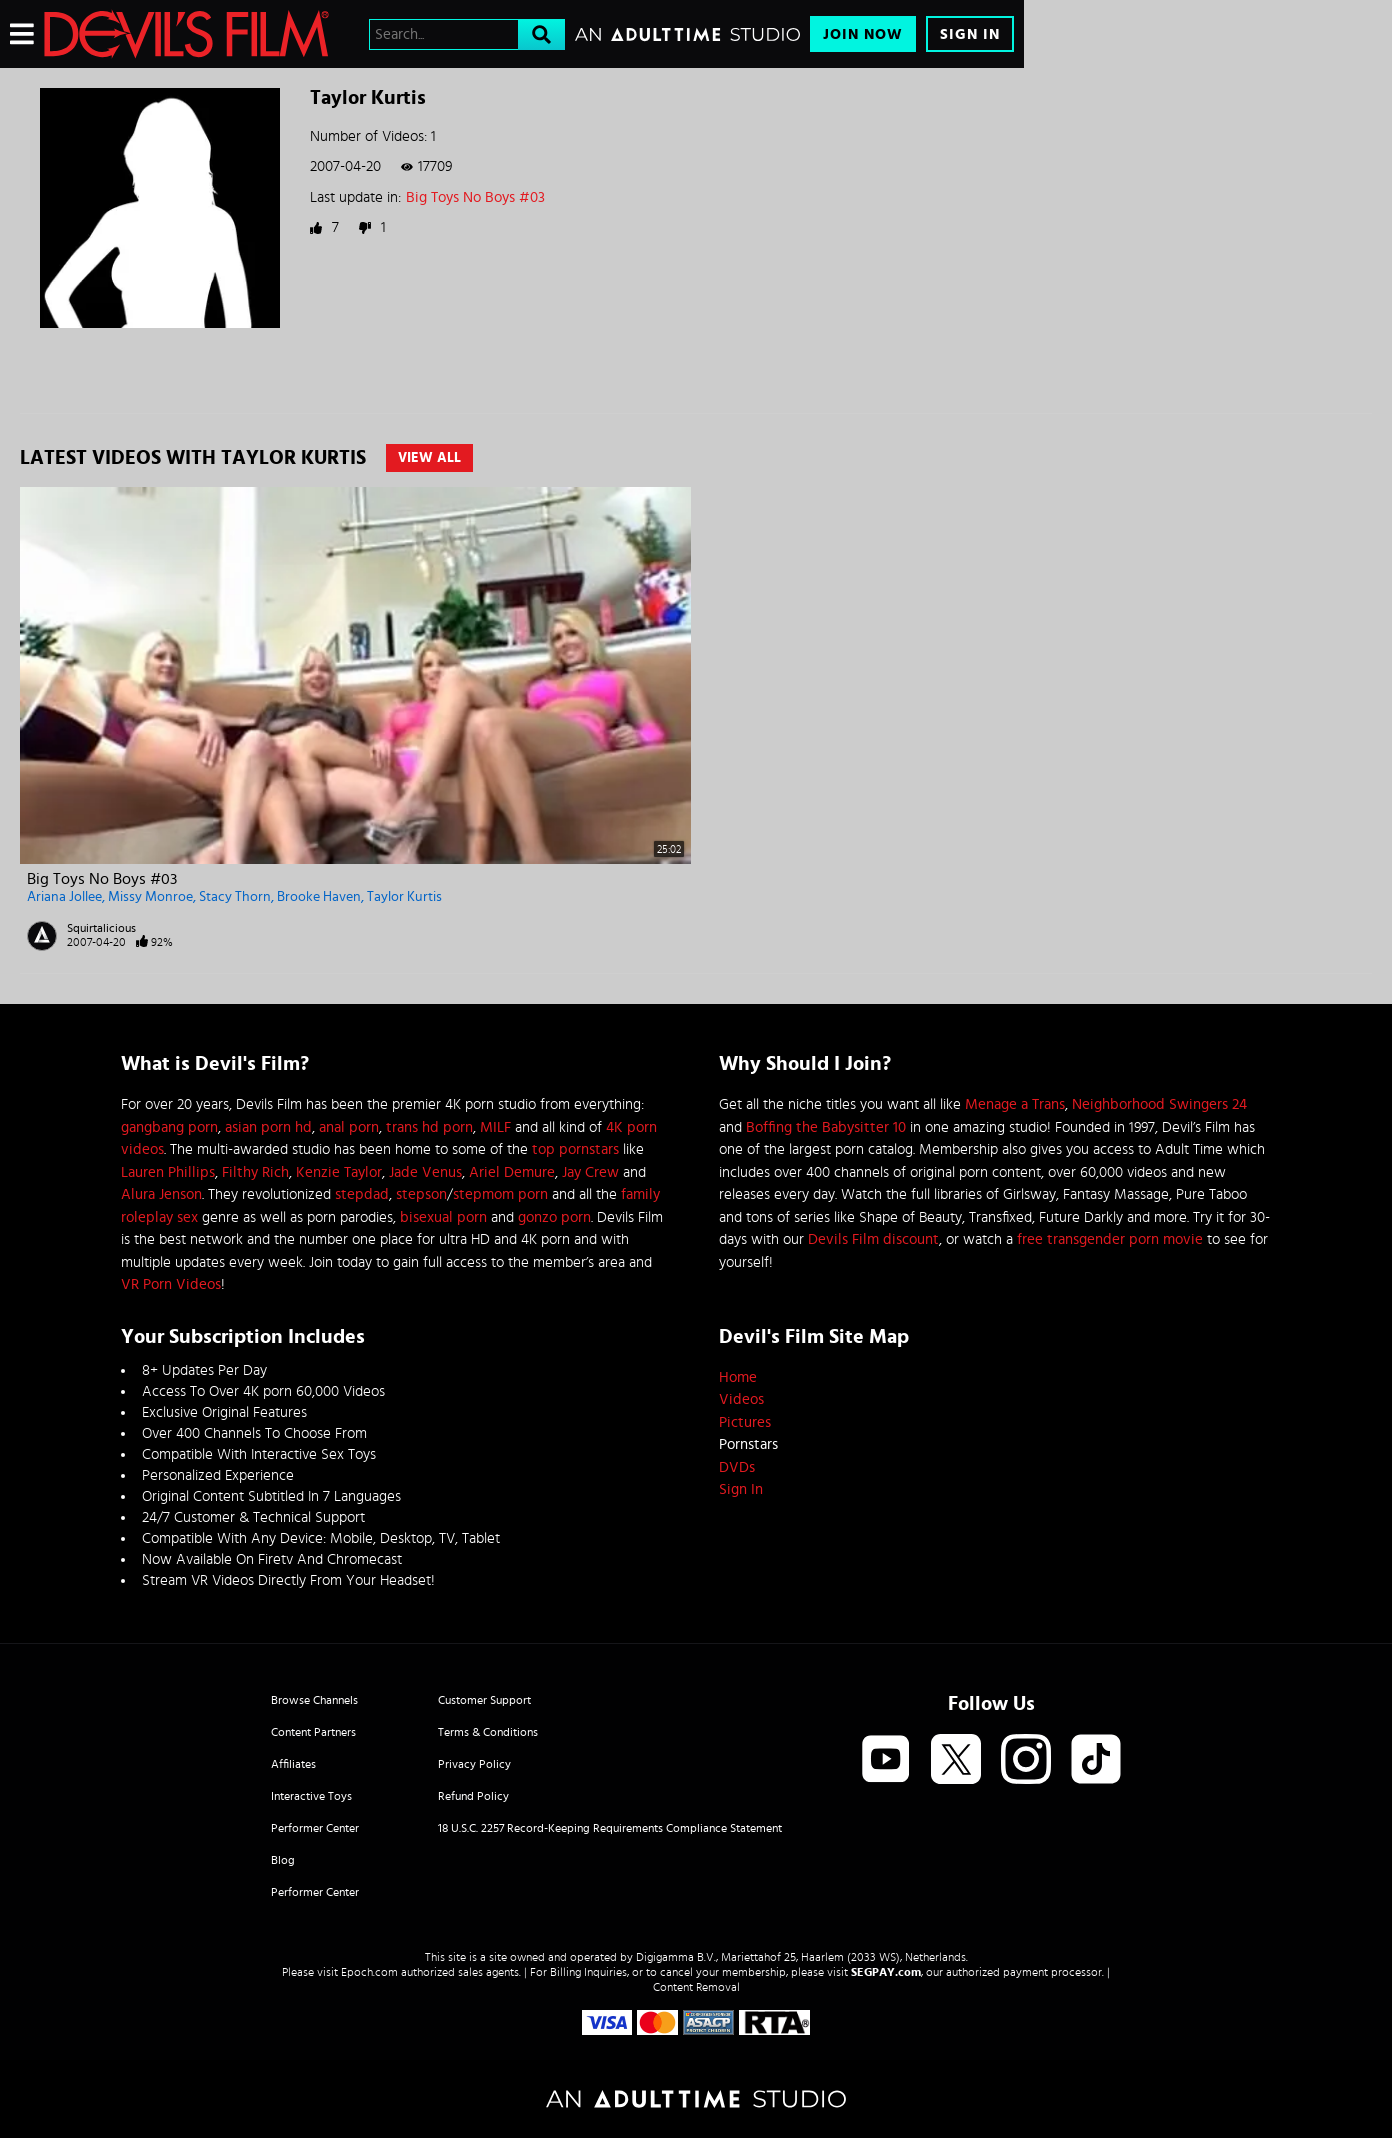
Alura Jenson (161, 1194)
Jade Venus (425, 1172)
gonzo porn (554, 1217)
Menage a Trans (1015, 1104)
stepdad (362, 1194)
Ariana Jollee (64, 897)
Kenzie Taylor (339, 1172)
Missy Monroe (150, 897)
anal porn (349, 1127)
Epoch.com (369, 1972)
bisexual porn (443, 1217)
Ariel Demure (512, 1172)
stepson (421, 1194)
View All (429, 458)
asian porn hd (268, 1127)
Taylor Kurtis (404, 897)
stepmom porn (500, 1194)
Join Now (863, 34)
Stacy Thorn (235, 897)
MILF (495, 1127)
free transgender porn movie (1110, 1239)
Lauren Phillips (168, 1172)
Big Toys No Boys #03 (475, 197)
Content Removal (696, 1987)
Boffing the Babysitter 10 (826, 1127)
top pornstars (575, 1149)
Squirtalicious (101, 928)
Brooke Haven (319, 897)
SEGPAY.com (886, 1972)
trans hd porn (429, 1127)
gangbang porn (169, 1127)
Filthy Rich (255, 1172)
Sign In (970, 34)
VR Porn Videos (171, 1284)
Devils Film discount (873, 1239)
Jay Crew (590, 1172)
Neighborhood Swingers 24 (1159, 1104)
